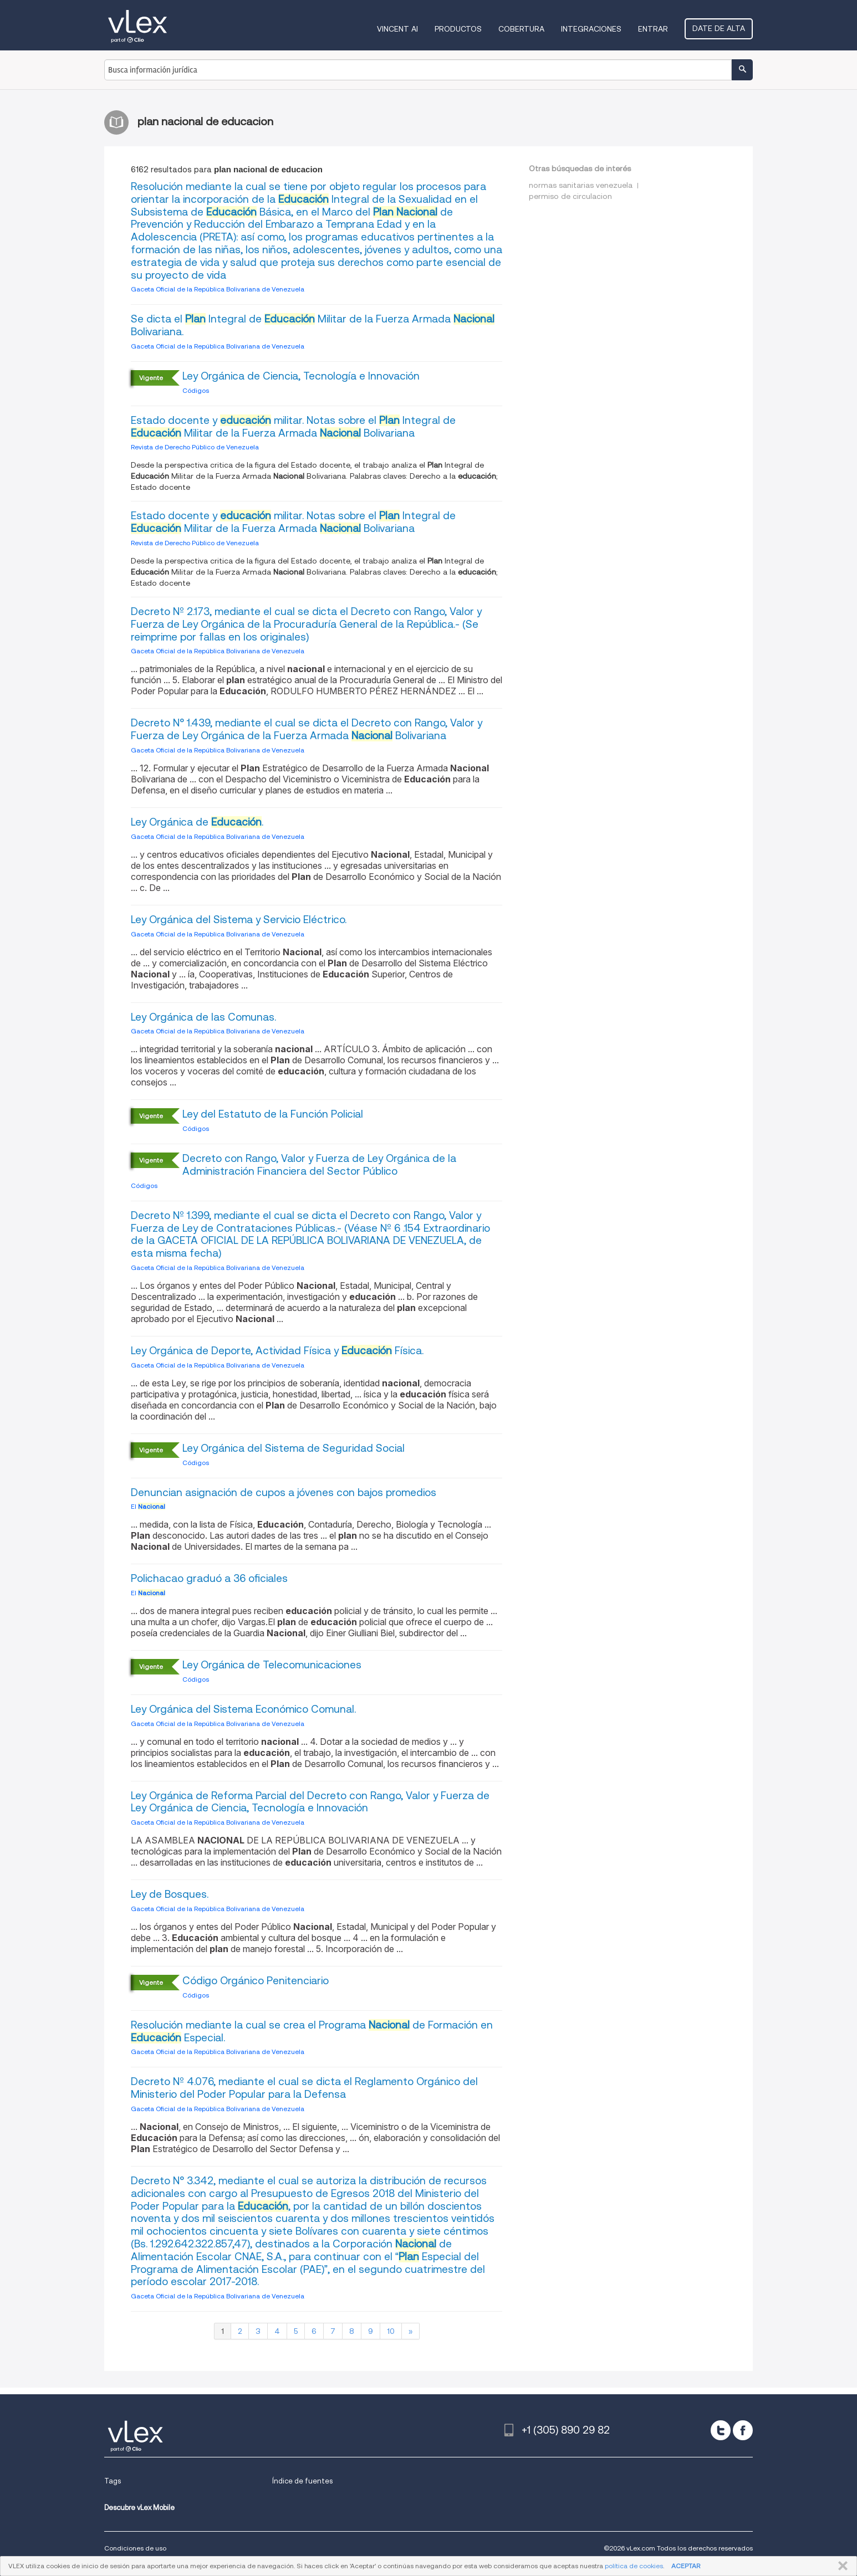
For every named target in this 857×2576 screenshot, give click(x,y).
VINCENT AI (397, 28)
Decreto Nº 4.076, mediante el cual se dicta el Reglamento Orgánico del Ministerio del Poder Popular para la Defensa (304, 2088)
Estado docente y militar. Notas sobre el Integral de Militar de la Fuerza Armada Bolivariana (293, 426)
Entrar (653, 28)
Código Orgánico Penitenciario (255, 1980)
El (148, 1506)
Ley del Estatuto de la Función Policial (272, 1114)
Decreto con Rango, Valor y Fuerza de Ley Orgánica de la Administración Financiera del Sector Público (319, 1165)
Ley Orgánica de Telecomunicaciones (271, 1665)
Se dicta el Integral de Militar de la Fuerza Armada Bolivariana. (312, 325)
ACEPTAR (685, 2565)
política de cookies (634, 2565)
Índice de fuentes (302, 2481)
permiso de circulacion (570, 196)
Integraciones (591, 28)
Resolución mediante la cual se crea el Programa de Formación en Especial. (312, 2031)
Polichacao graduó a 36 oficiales (209, 1578)
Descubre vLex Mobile (139, 2507)
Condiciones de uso (135, 2548)
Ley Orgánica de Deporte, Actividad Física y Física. (277, 1350)
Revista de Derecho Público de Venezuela (195, 446)
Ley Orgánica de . (197, 822)
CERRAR (840, 2566)
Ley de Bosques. (169, 1894)
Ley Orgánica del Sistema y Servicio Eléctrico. (238, 919)
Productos (458, 28)
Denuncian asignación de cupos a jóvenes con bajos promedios (283, 1492)
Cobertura (521, 28)
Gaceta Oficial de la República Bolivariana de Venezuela (217, 289)
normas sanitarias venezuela (580, 185)
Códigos (195, 390)
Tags (112, 2481)
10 (391, 2331)
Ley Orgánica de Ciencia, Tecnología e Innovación (301, 376)
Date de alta (718, 28)
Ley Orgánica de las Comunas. (203, 1017)
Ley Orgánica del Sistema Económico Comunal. (243, 1709)
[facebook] (743, 2430)
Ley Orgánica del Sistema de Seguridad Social (293, 1448)
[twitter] (721, 2430)
